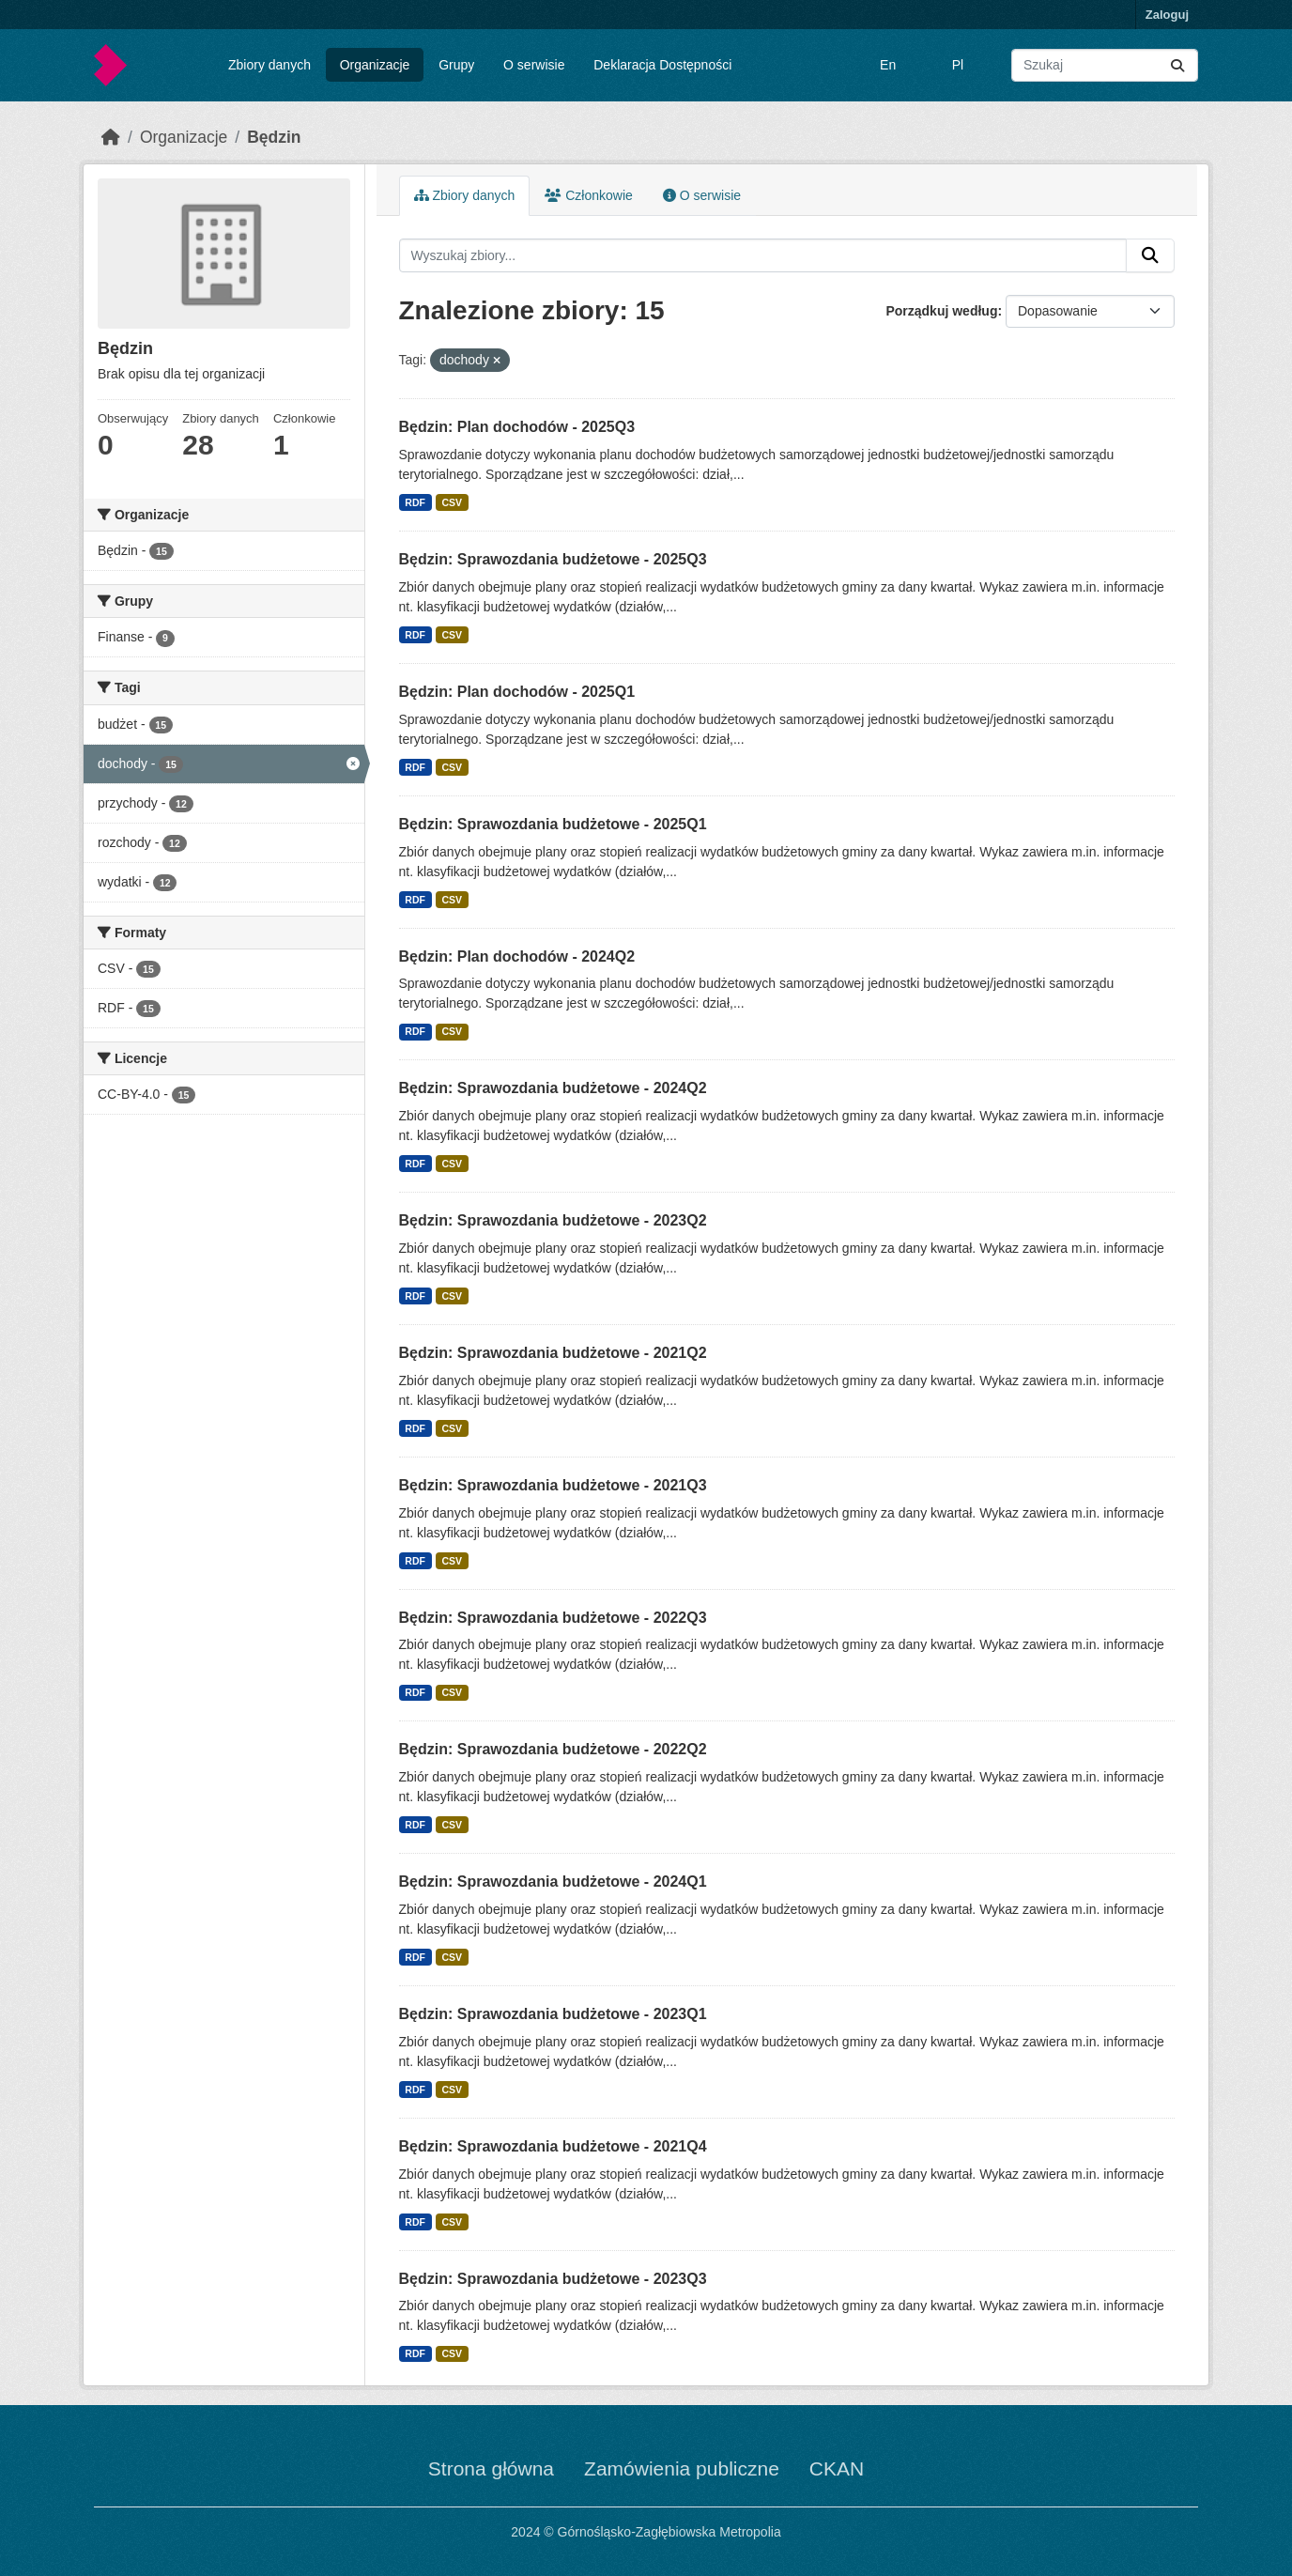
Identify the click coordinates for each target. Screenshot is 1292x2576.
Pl (957, 64)
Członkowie (588, 195)
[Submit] (1177, 65)
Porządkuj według (941, 310)
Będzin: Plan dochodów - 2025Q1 (517, 692)
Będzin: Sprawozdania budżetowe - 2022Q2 (553, 1749)
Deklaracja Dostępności (662, 64)
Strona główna (491, 2468)
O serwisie (533, 64)
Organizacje (375, 64)
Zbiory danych (269, 64)
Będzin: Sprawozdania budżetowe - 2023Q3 (553, 2279)
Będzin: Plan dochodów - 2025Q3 (517, 427)
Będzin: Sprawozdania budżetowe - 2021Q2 (553, 1353)
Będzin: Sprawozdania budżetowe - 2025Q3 (553, 559)
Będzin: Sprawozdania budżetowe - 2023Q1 (553, 2014)
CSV (451, 502)
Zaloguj (1167, 15)
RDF (415, 502)
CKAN (836, 2468)
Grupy (456, 64)
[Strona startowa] (110, 137)
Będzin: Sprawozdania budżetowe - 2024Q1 (553, 1882)
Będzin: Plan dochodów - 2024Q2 (517, 956)
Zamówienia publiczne (681, 2468)
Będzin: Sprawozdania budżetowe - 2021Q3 (553, 1485)
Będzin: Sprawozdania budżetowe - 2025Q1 (553, 824)
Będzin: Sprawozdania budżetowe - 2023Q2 (553, 1220)
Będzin (273, 137)
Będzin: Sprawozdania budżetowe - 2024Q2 (553, 1088)
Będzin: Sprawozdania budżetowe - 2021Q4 (553, 2146)
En (888, 64)
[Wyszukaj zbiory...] (1104, 65)
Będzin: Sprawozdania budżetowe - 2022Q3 (553, 1618)
